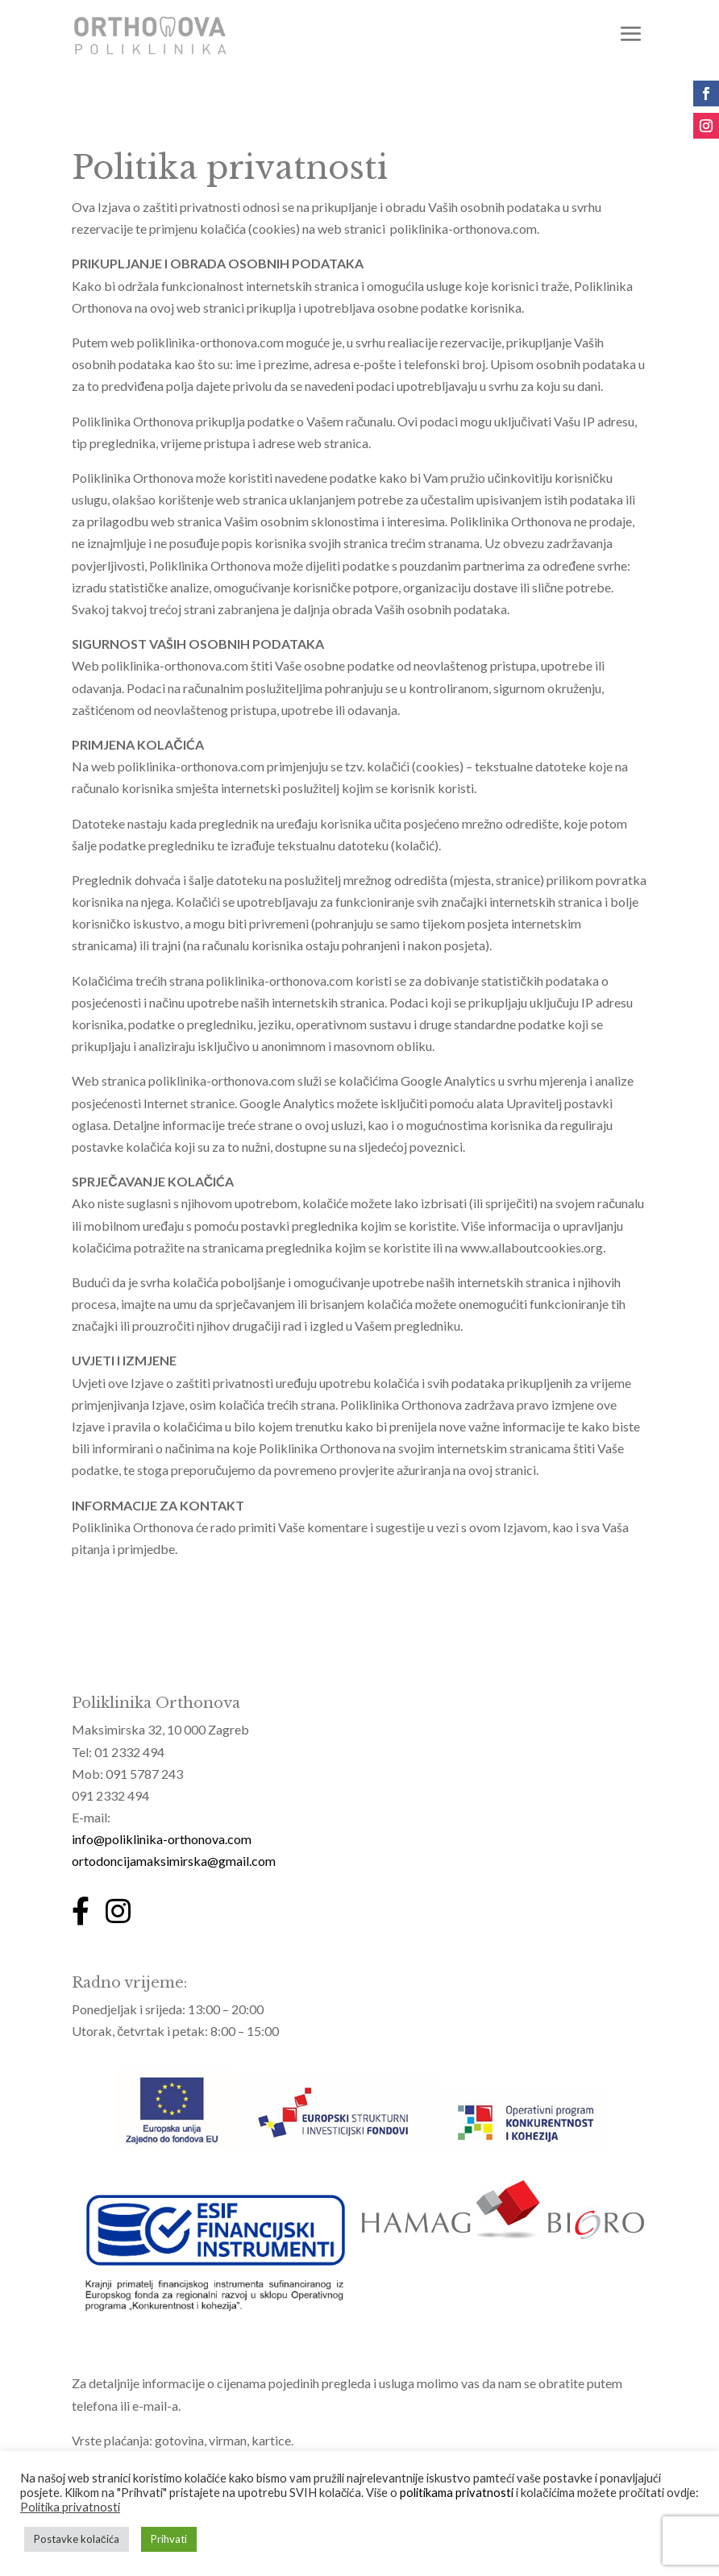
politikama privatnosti (456, 2492)
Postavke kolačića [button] (76, 2538)
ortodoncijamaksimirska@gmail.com (174, 1860)
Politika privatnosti (70, 2507)
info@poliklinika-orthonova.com (161, 1839)
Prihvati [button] (169, 2538)
